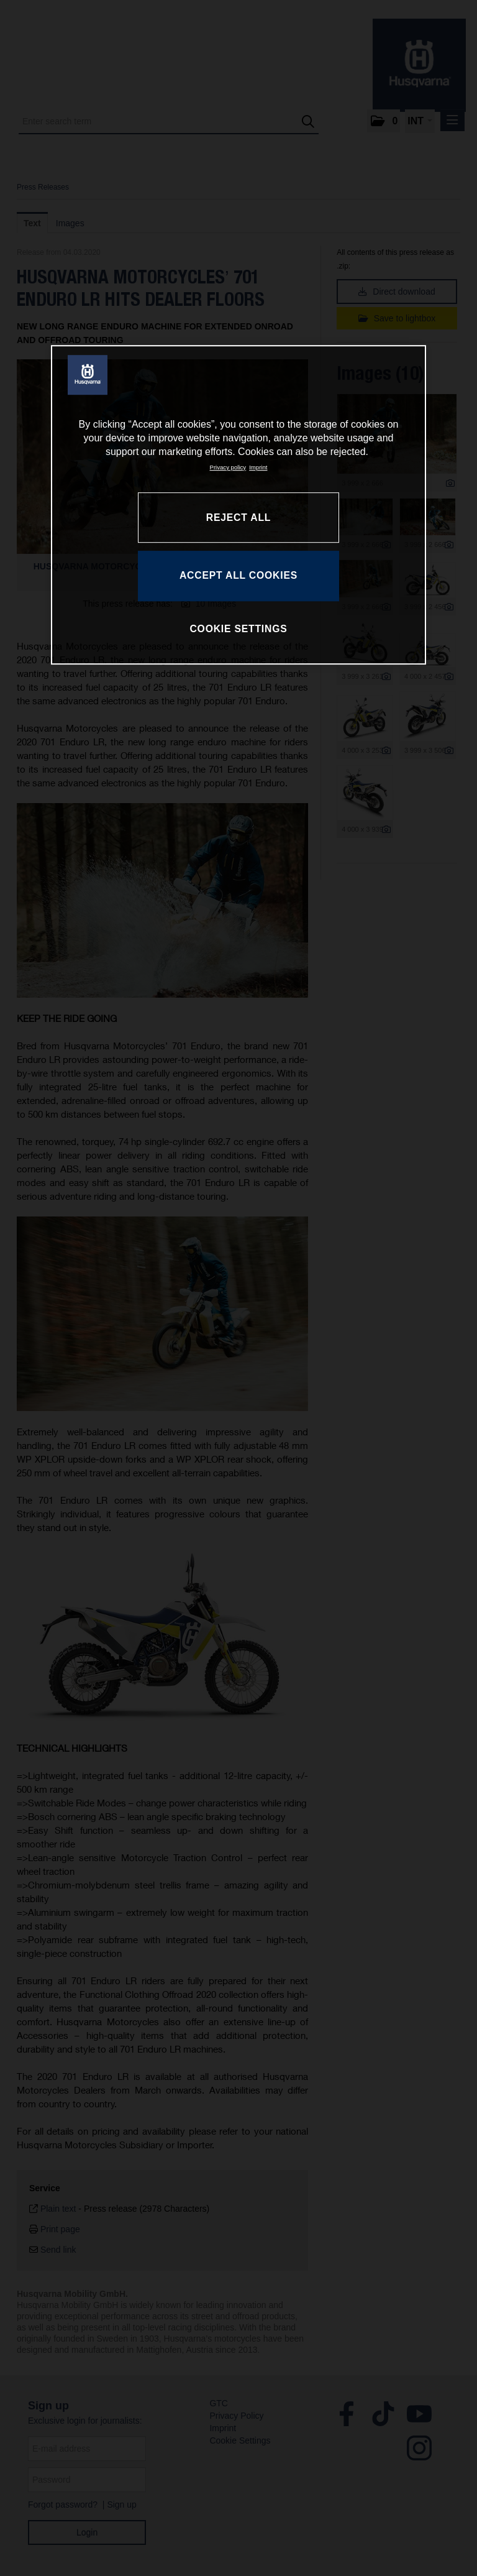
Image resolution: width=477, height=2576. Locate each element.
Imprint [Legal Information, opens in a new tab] (258, 467)
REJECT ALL (238, 517)
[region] (238, 505)
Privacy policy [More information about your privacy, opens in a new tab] (228, 467)
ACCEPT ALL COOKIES (238, 575)
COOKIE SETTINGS (238, 629)
